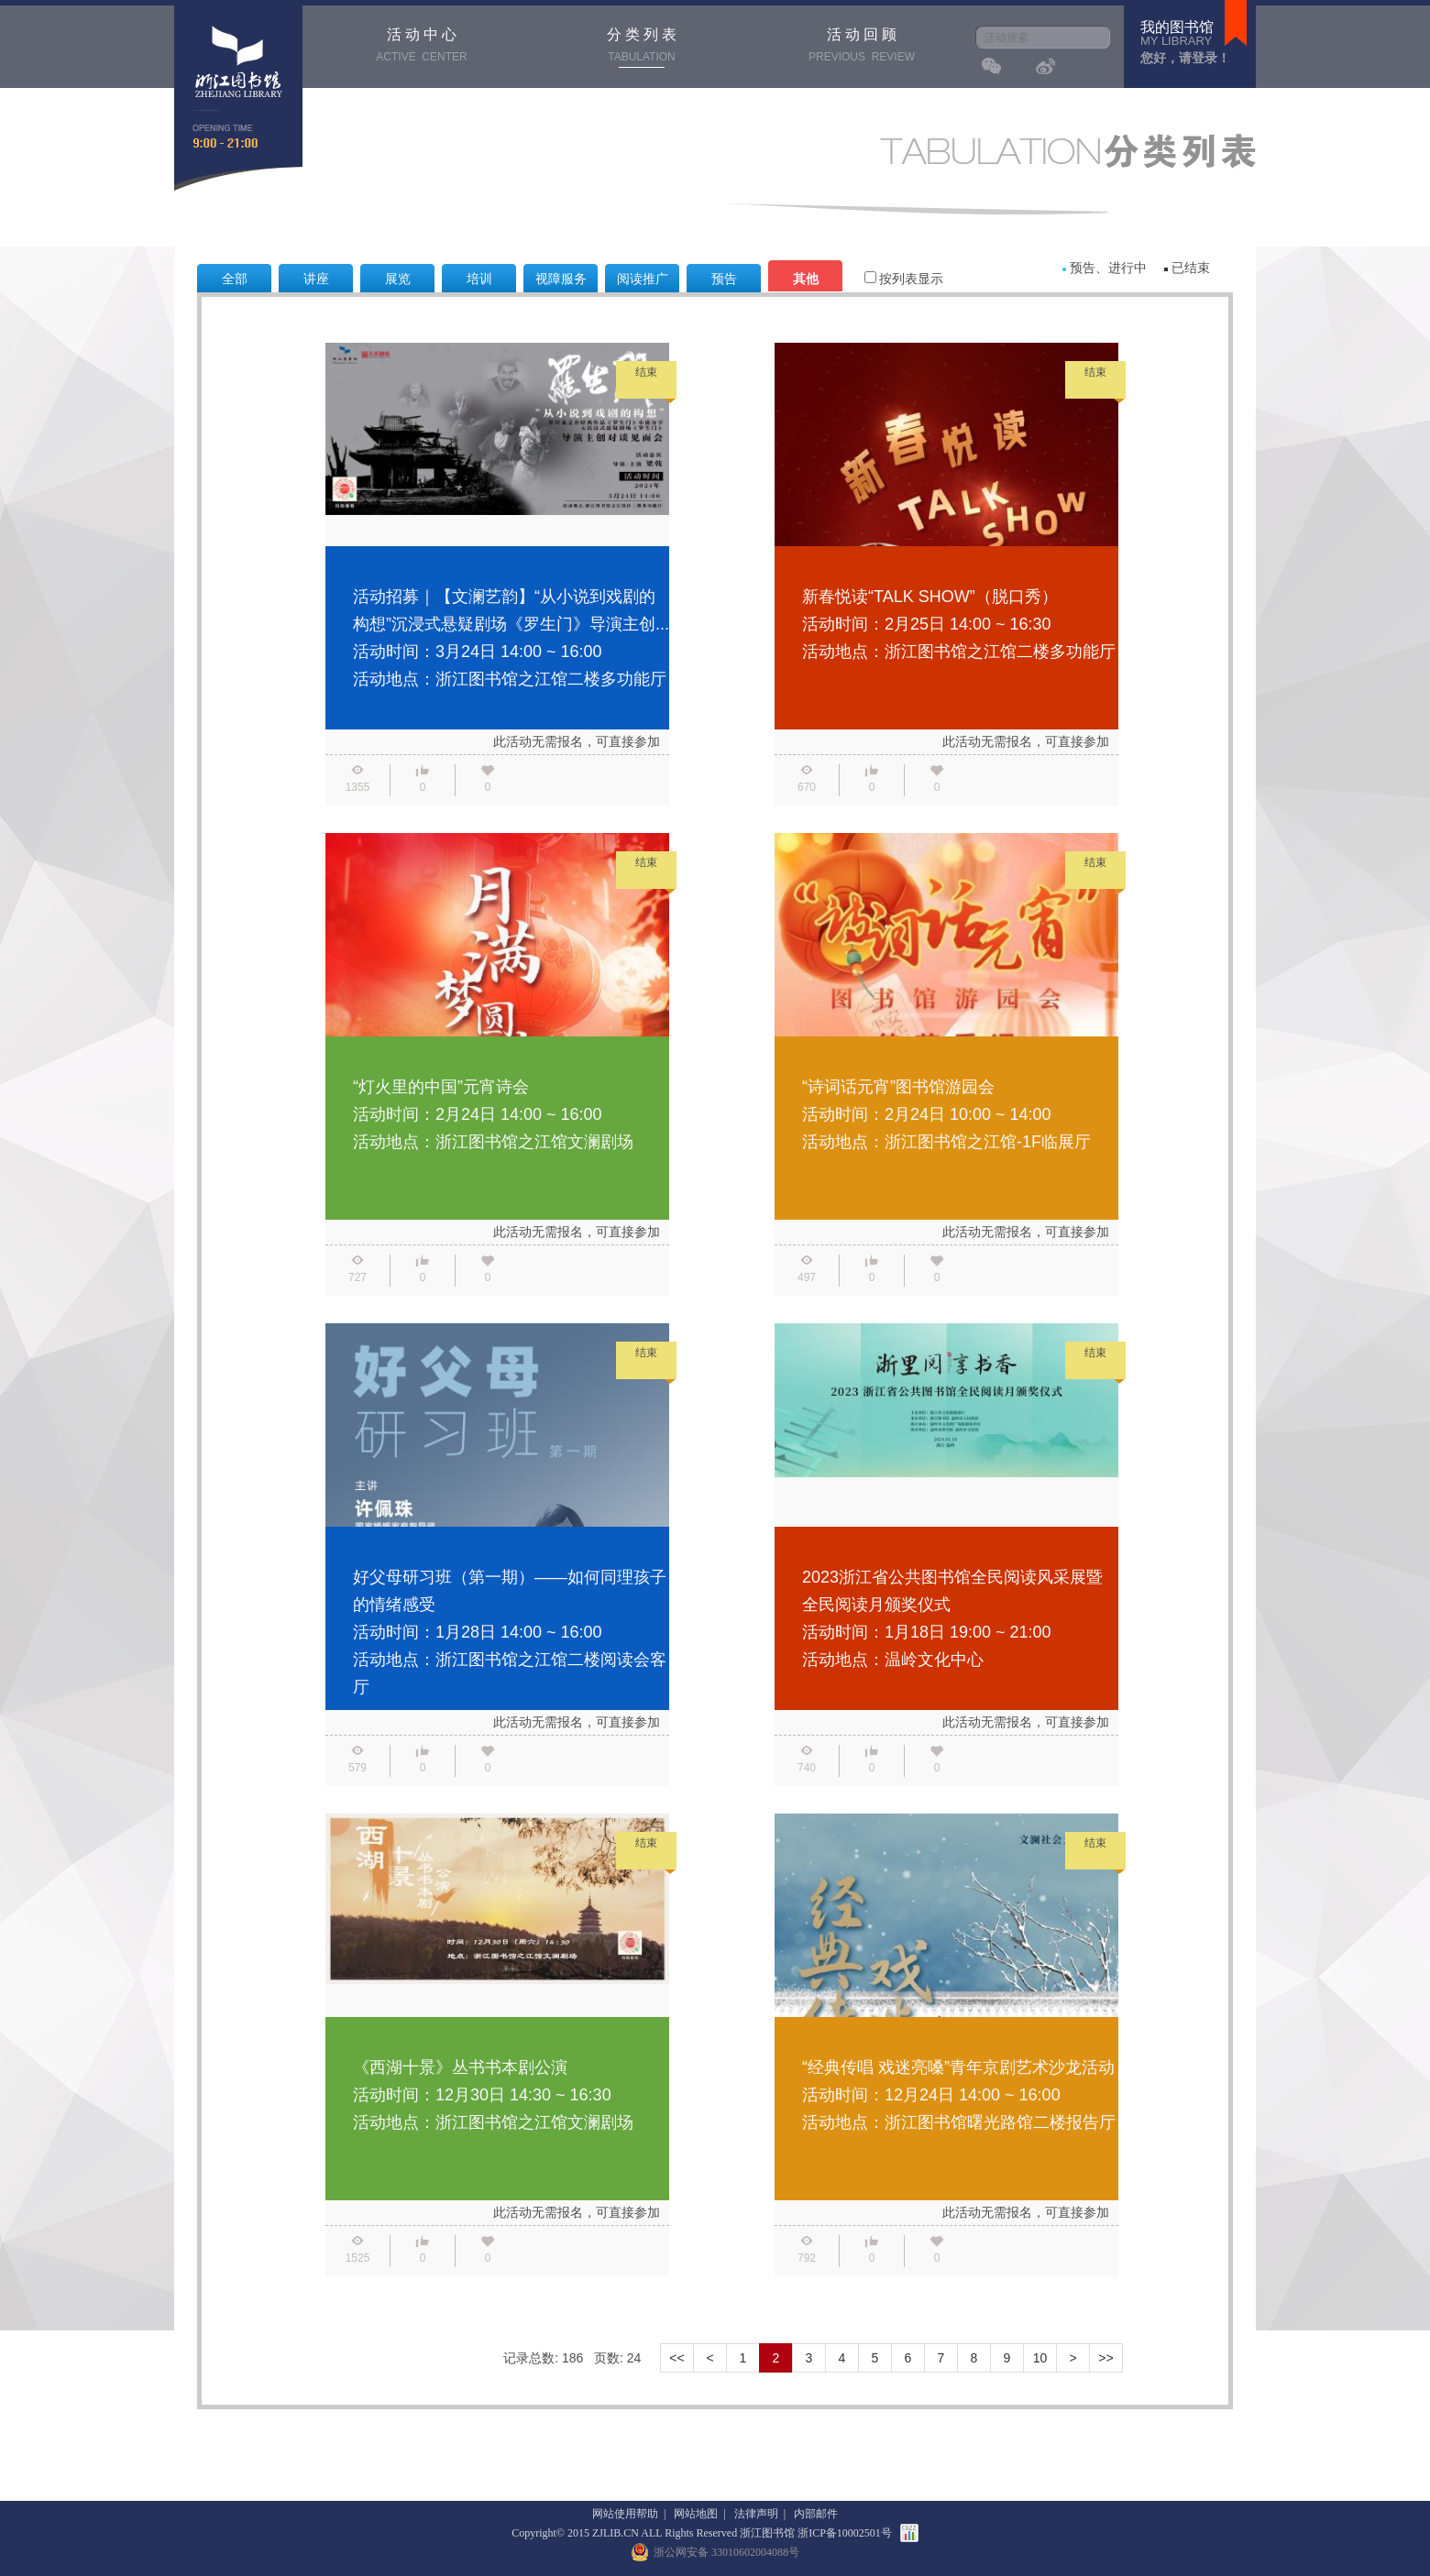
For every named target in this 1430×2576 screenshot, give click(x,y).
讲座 (316, 278)
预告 (724, 278)
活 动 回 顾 (862, 47)
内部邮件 (816, 2513)
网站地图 (696, 2513)
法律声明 (756, 2513)
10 (1040, 2358)
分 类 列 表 (642, 47)
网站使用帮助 (625, 2513)
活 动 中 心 (422, 47)
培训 (479, 278)
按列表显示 (896, 278)
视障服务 (561, 278)
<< (676, 2358)
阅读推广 (642, 278)
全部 (235, 278)
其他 (806, 278)
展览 (398, 278)
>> (1105, 2358)
